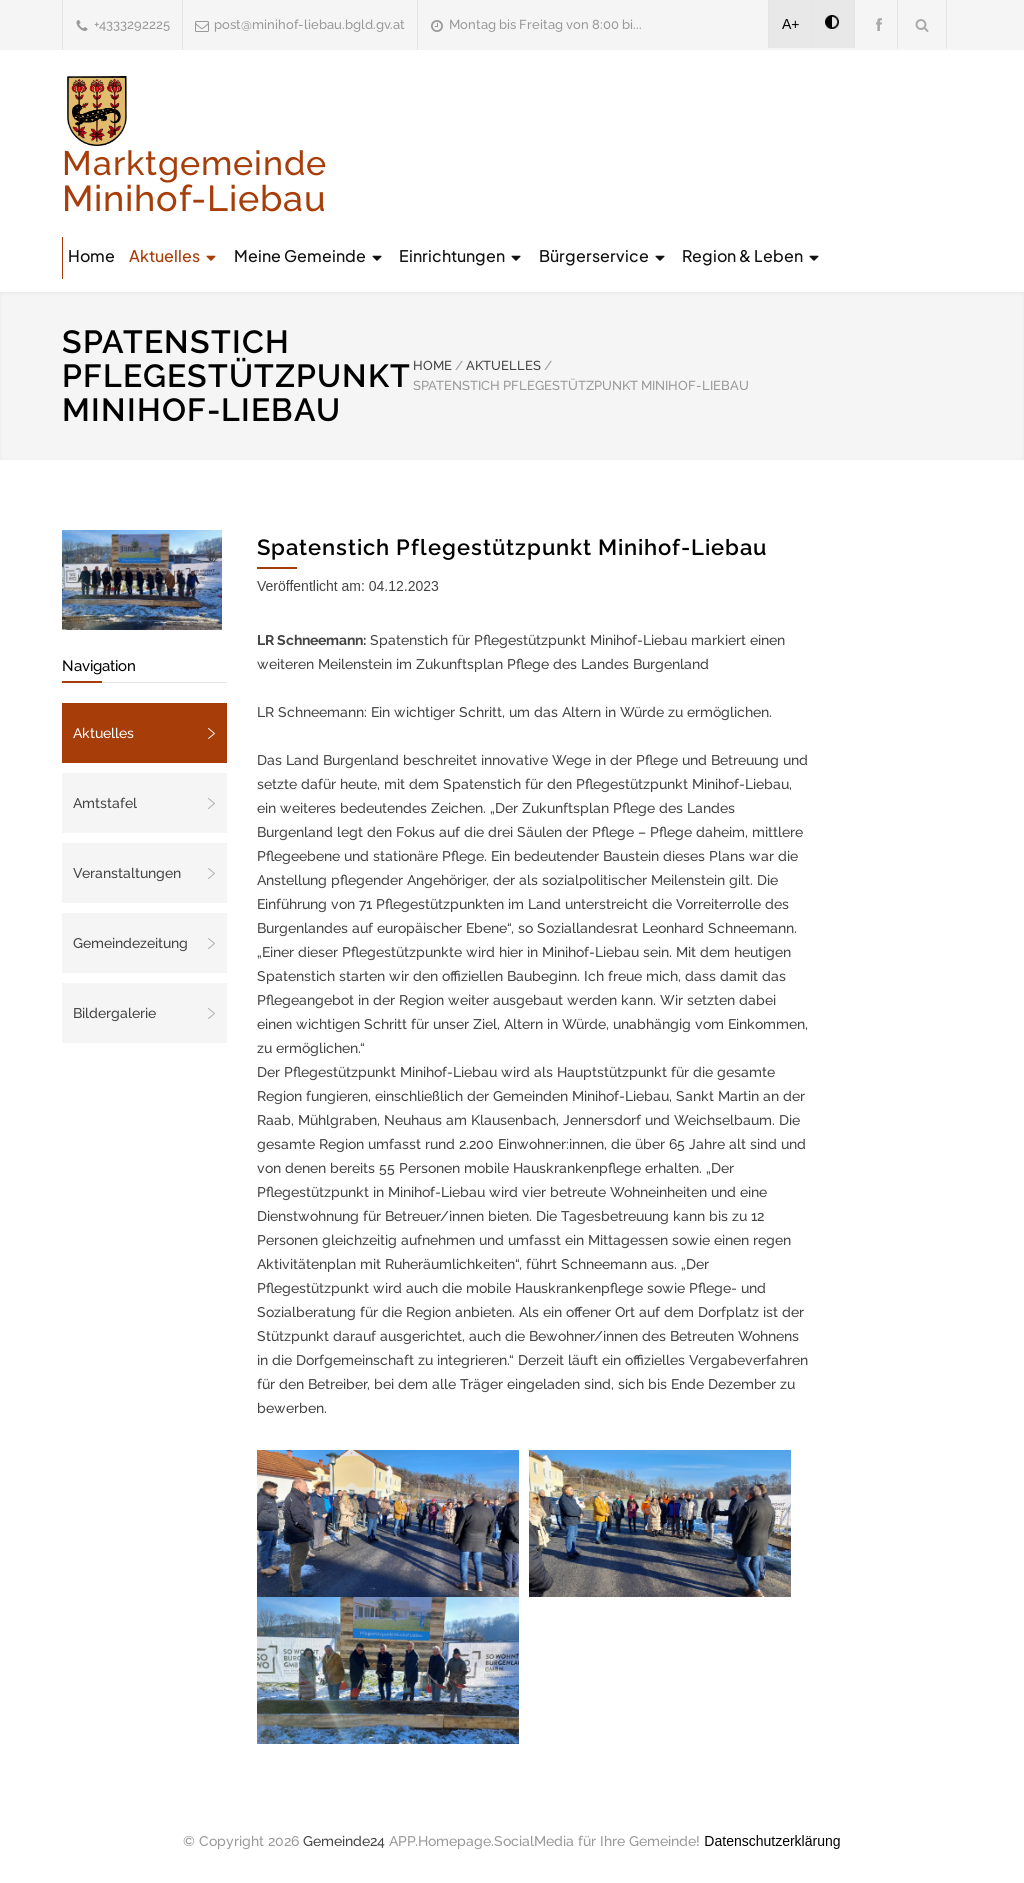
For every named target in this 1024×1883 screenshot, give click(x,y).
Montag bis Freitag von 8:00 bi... (545, 24)
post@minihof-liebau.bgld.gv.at (309, 24)
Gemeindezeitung (130, 943)
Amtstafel (105, 803)
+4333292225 (132, 24)
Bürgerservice (603, 255)
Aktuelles (174, 255)
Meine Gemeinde (309, 255)
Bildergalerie (114, 1013)
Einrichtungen (461, 255)
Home (91, 255)
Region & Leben (752, 255)
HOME (432, 365)
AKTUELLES (503, 365)
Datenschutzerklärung (772, 1841)
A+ (791, 24)
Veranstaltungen (127, 873)
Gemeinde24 (344, 1841)
